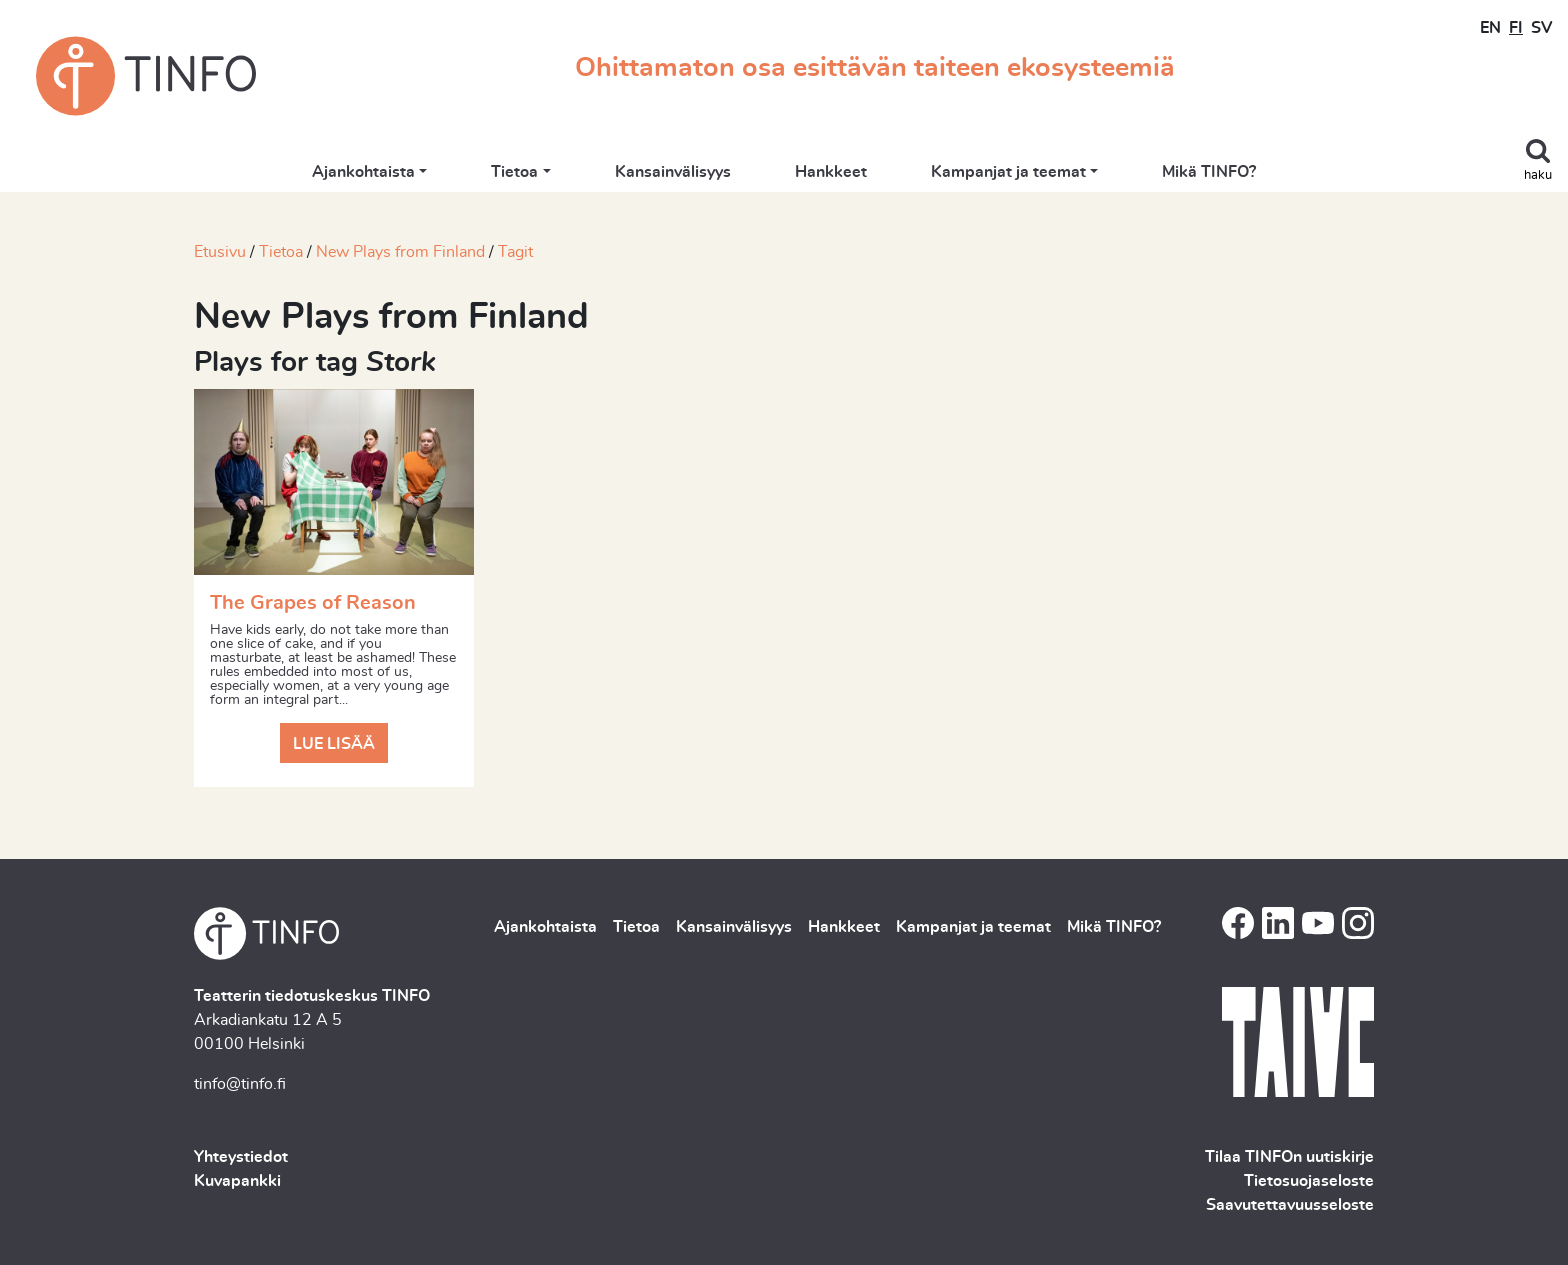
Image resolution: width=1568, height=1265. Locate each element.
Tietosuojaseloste (1309, 1181)
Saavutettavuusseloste (1290, 1205)
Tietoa (514, 172)
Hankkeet (831, 172)
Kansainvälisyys (673, 172)
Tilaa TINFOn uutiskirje (1289, 1157)
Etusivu (220, 252)
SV (1541, 28)
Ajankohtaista (363, 172)
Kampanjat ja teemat (1008, 172)
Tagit (515, 252)
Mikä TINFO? (1209, 172)
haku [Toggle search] (1538, 175)
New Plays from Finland (400, 252)
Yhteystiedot (241, 1157)
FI (1516, 28)
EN (1490, 28)
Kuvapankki (237, 1181)
